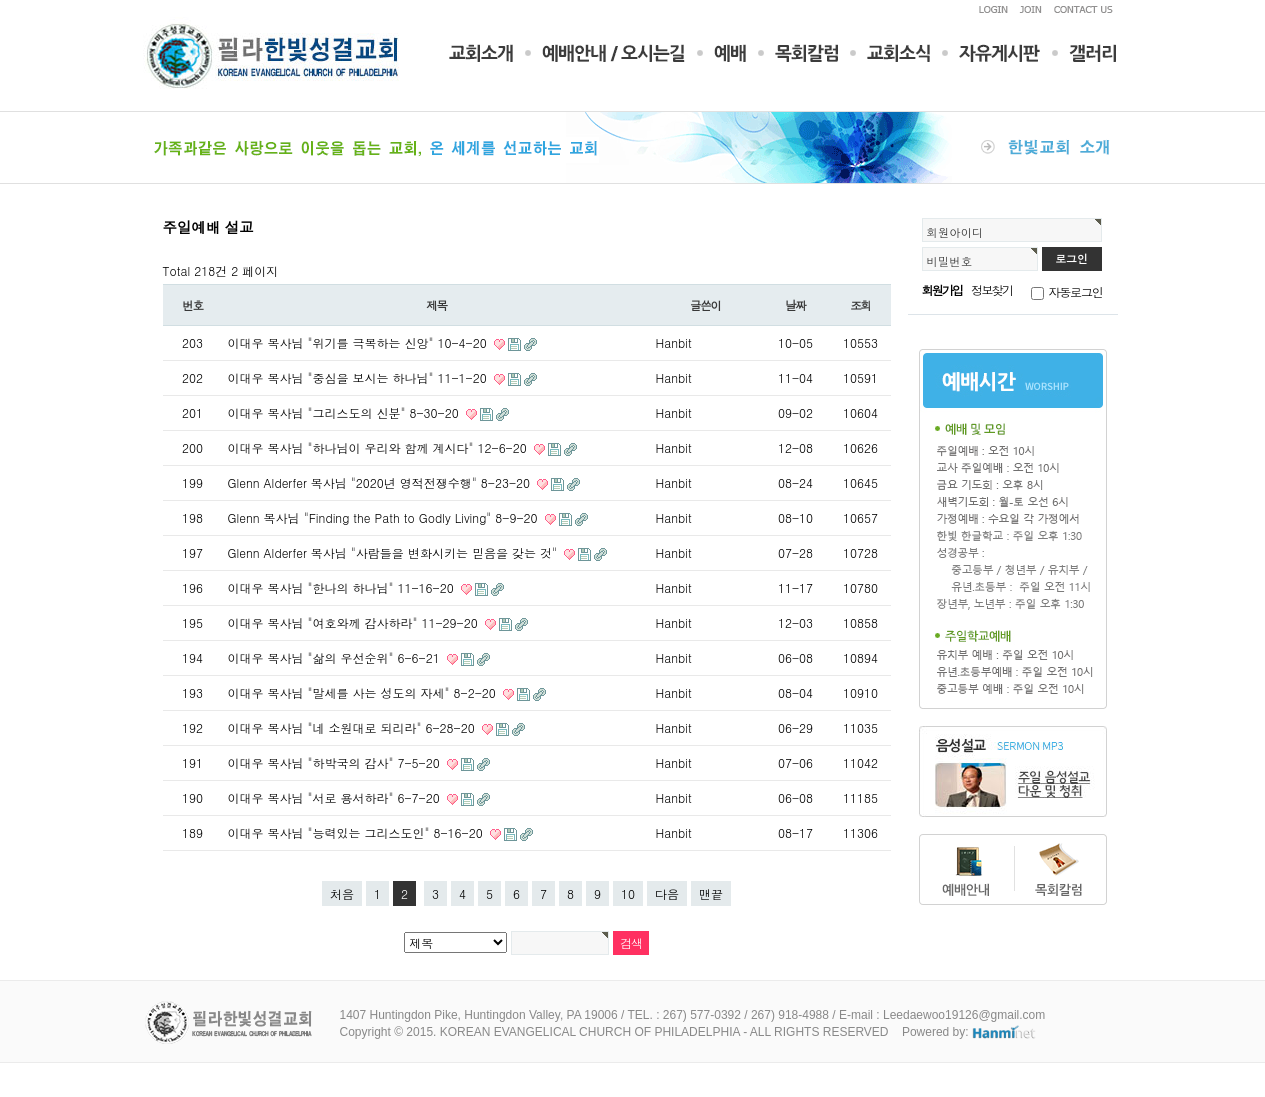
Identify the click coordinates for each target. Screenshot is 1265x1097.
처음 (342, 893)
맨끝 (711, 893)
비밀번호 (950, 261)
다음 (667, 893)
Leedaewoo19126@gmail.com (964, 1015)
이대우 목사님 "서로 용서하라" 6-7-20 (336, 797)
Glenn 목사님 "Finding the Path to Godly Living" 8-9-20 (385, 517)
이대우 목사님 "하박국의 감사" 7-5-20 (336, 762)
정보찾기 (991, 289)
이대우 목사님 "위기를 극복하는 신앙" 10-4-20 (359, 342)
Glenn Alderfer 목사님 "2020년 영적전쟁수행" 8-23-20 (381, 482)
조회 (860, 305)
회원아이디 (955, 232)
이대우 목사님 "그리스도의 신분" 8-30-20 (345, 412)
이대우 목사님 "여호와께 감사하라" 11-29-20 (355, 622)
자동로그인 (1076, 291)
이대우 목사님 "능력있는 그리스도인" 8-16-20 (357, 832)
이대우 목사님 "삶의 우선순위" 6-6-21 (336, 657)
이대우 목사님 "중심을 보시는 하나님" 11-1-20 (359, 377)
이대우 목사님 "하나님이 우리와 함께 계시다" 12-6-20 (379, 447)
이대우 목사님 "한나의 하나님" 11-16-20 (343, 587)
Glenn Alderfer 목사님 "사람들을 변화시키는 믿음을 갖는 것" (394, 552)
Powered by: (969, 1032)
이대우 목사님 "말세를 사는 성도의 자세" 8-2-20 (364, 692)
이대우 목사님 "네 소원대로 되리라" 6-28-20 (353, 727)
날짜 (795, 305)
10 (628, 893)
